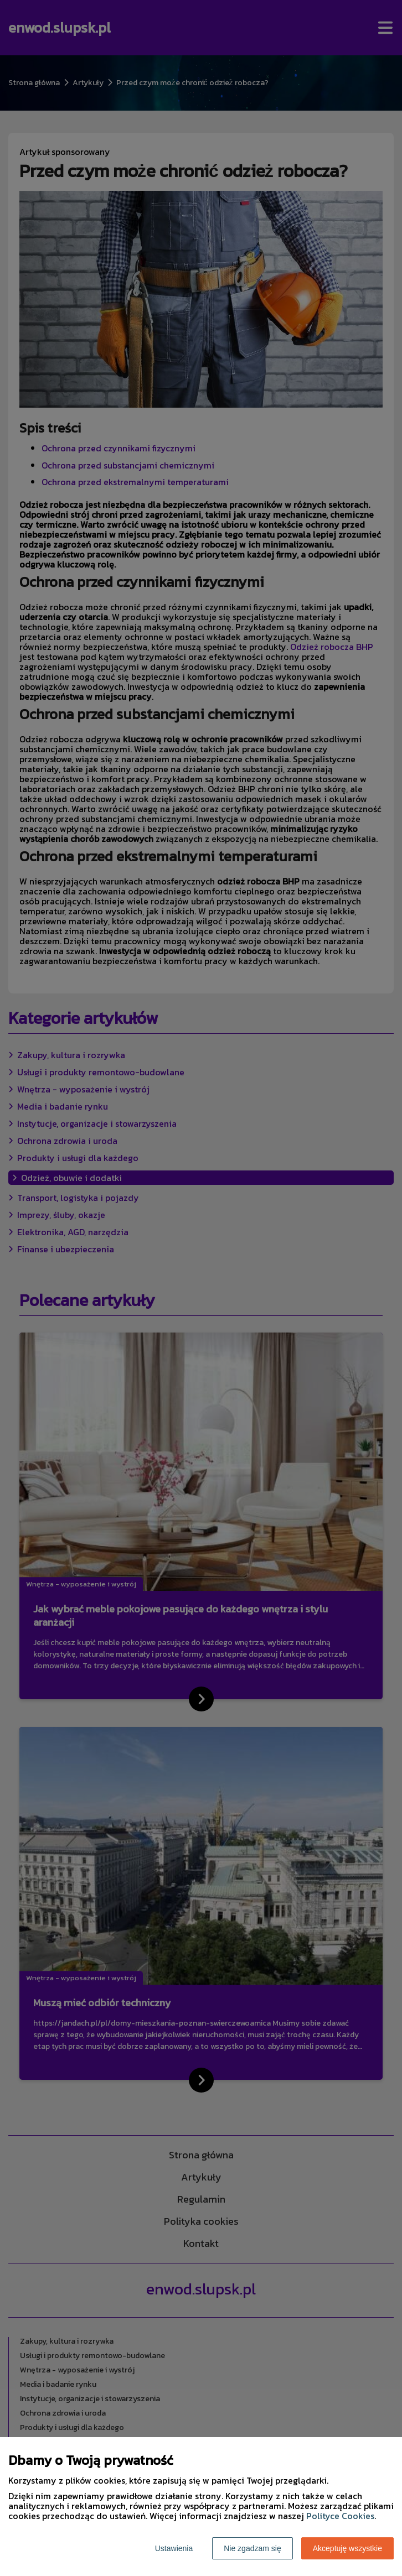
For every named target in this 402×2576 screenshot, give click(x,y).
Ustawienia (174, 2548)
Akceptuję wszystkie (347, 2548)
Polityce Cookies (340, 2515)
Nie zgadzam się (252, 2548)
